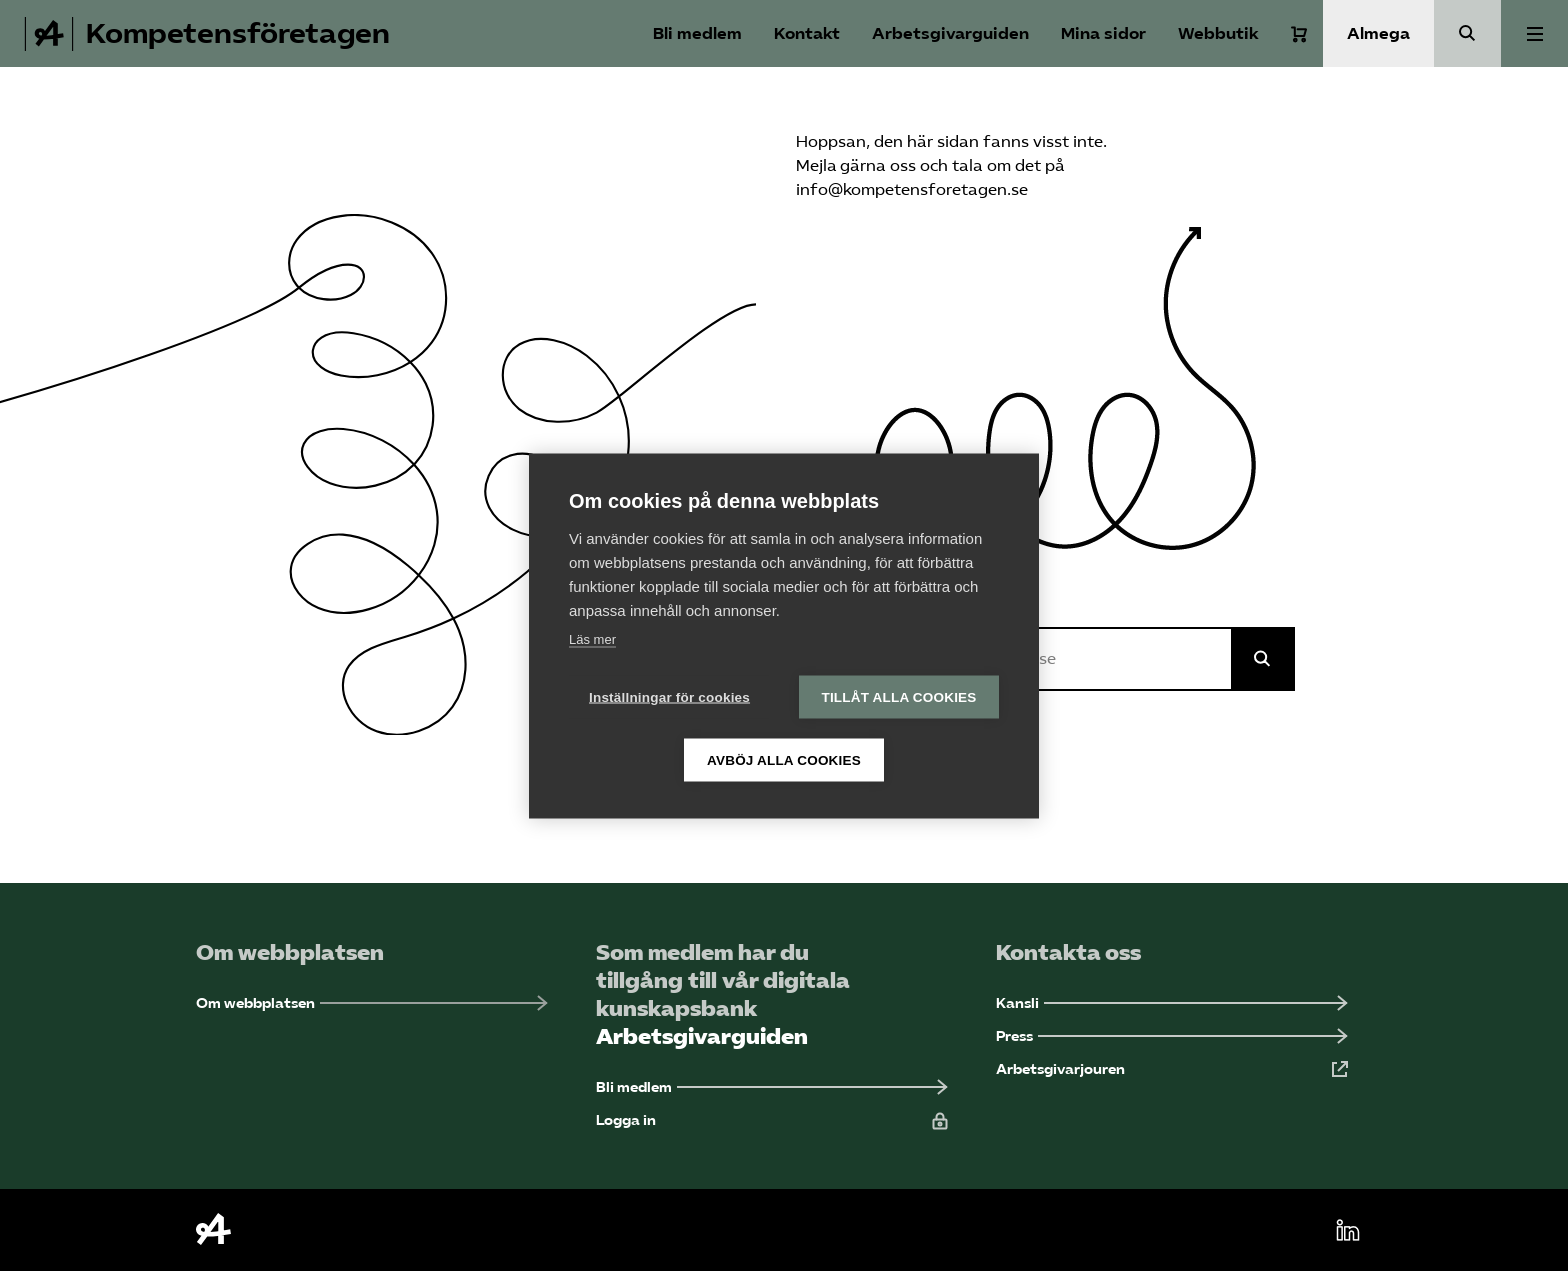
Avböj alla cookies (784, 759)
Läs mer (592, 638)
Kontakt (807, 33)
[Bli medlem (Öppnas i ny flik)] (772, 1087)
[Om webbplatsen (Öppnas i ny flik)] (372, 1003)
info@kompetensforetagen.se (912, 189)
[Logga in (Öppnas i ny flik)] (772, 1120)
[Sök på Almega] (1263, 659)
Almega (1378, 33)
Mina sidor (1103, 33)
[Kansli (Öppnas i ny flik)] (1172, 1003)
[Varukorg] (1299, 34)
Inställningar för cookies (669, 696)
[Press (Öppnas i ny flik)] (1172, 1036)
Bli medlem (697, 33)
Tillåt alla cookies (898, 696)
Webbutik (1218, 33)
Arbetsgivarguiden (950, 33)
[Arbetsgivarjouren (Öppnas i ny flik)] (1172, 1069)
